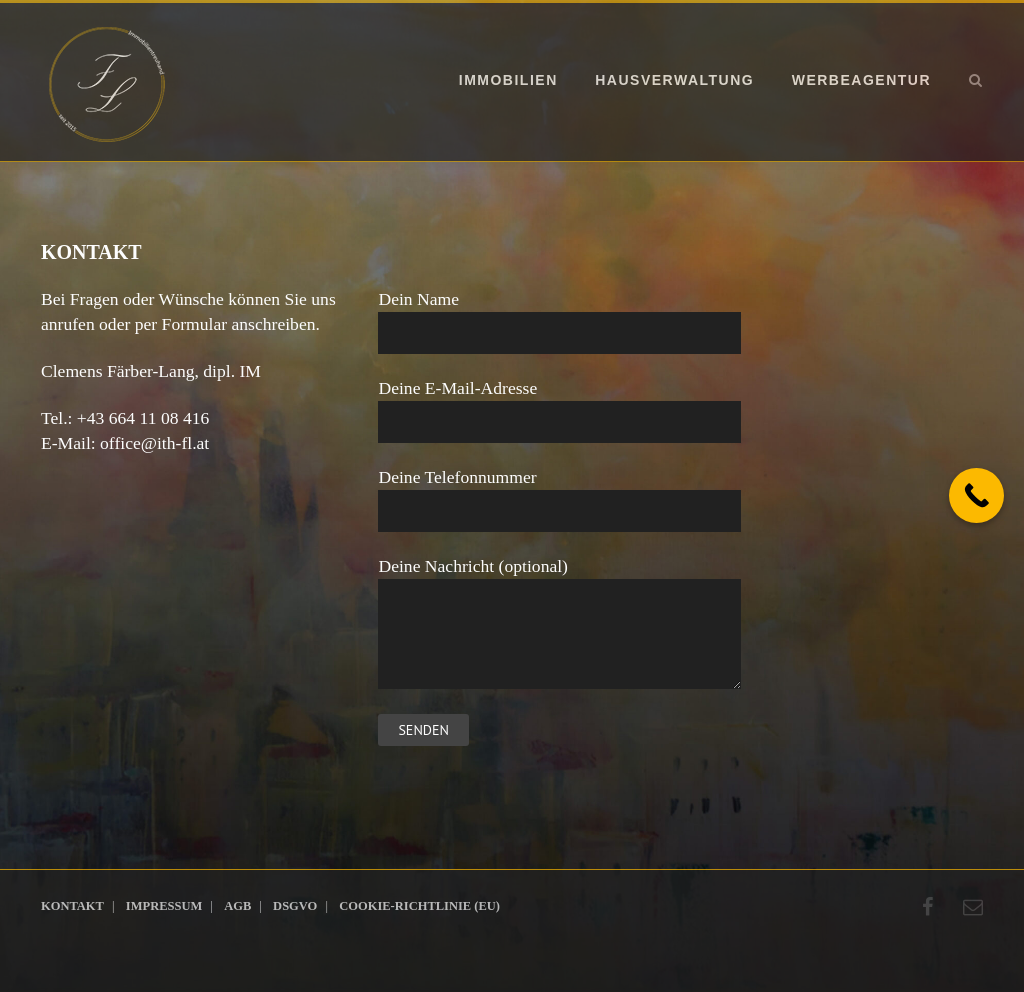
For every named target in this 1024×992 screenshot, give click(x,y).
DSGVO (295, 906)
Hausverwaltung (674, 80)
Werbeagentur (861, 80)
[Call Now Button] (976, 495)
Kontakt (72, 906)
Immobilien (508, 80)
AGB (237, 906)
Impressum (164, 906)
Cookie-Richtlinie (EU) (419, 906)
